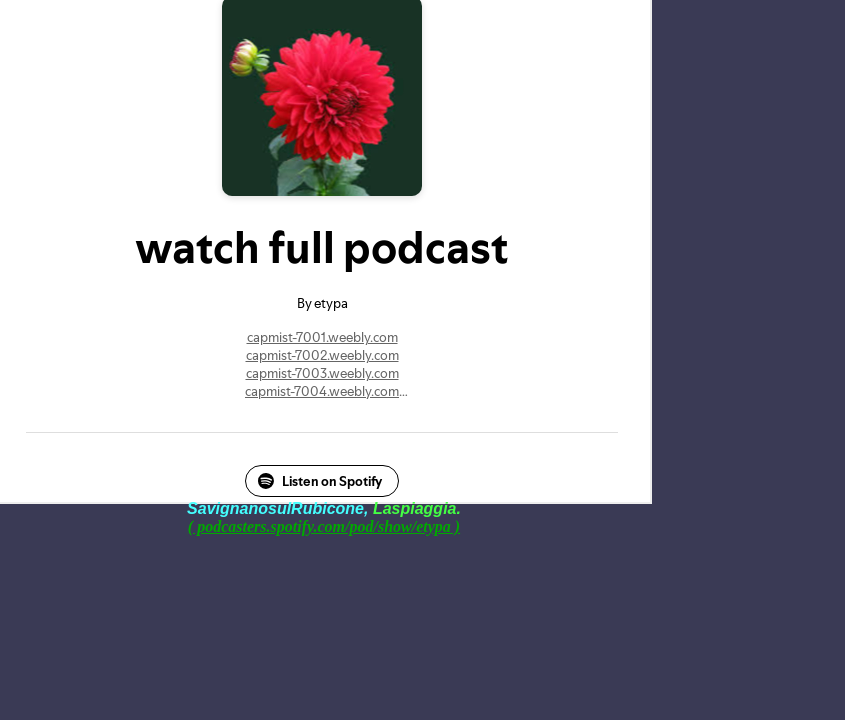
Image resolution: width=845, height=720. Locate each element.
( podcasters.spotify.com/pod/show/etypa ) (324, 526)
